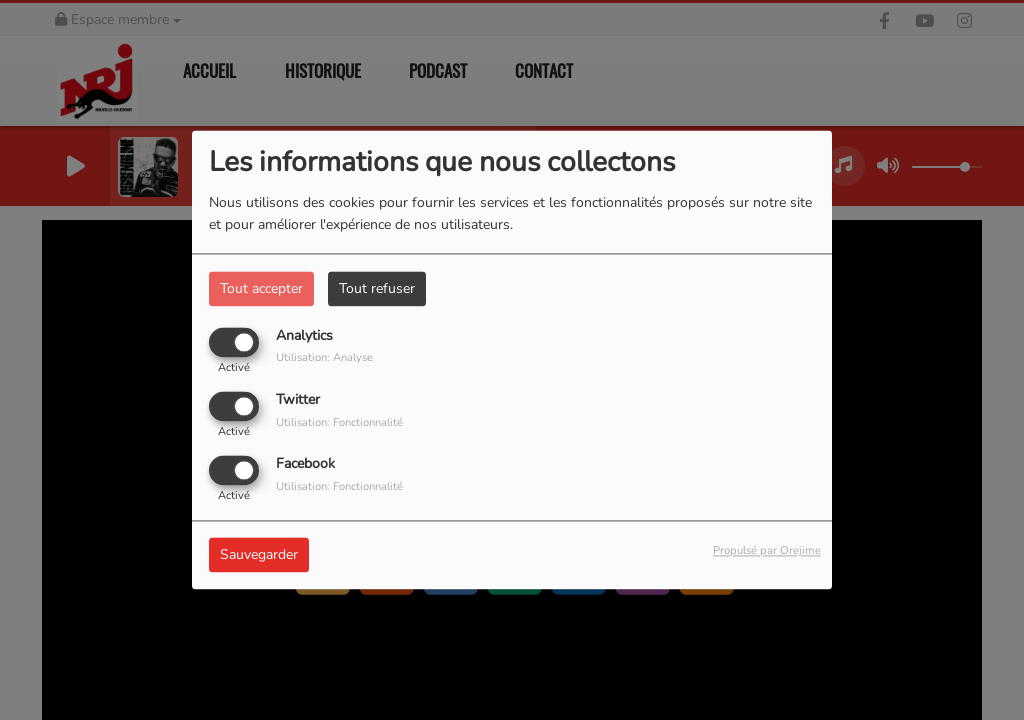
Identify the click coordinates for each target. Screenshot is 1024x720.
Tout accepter (261, 288)
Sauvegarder (259, 555)
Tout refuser (377, 288)
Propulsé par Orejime (767, 551)
